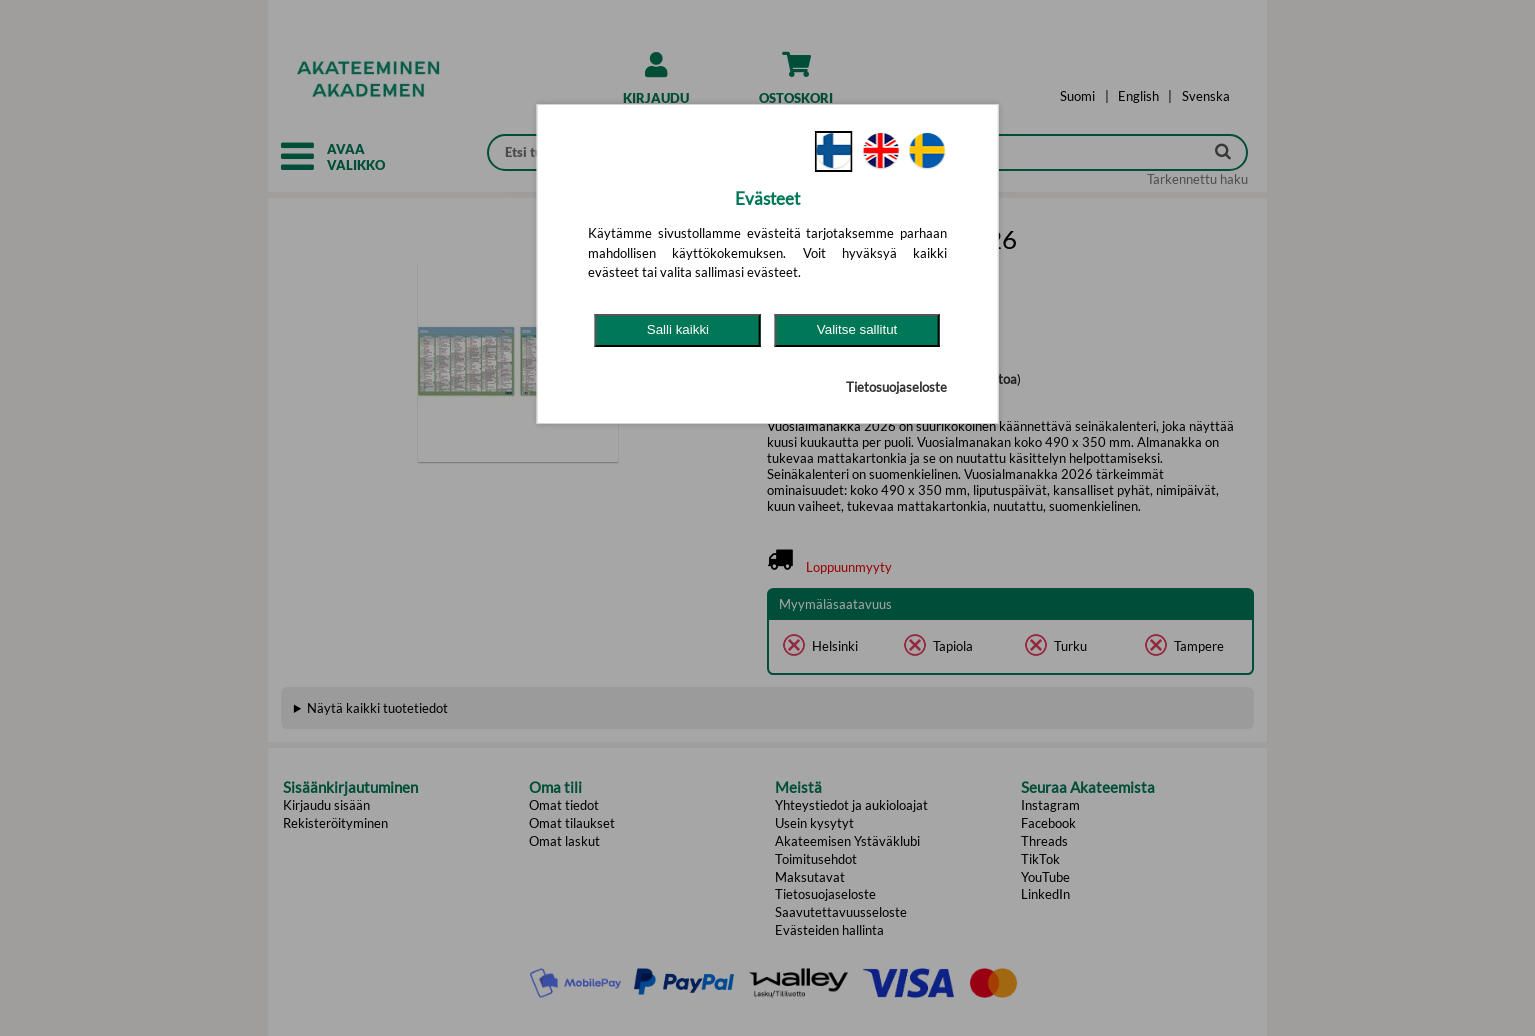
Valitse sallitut (857, 329)
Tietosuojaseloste (896, 387)
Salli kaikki (678, 329)
